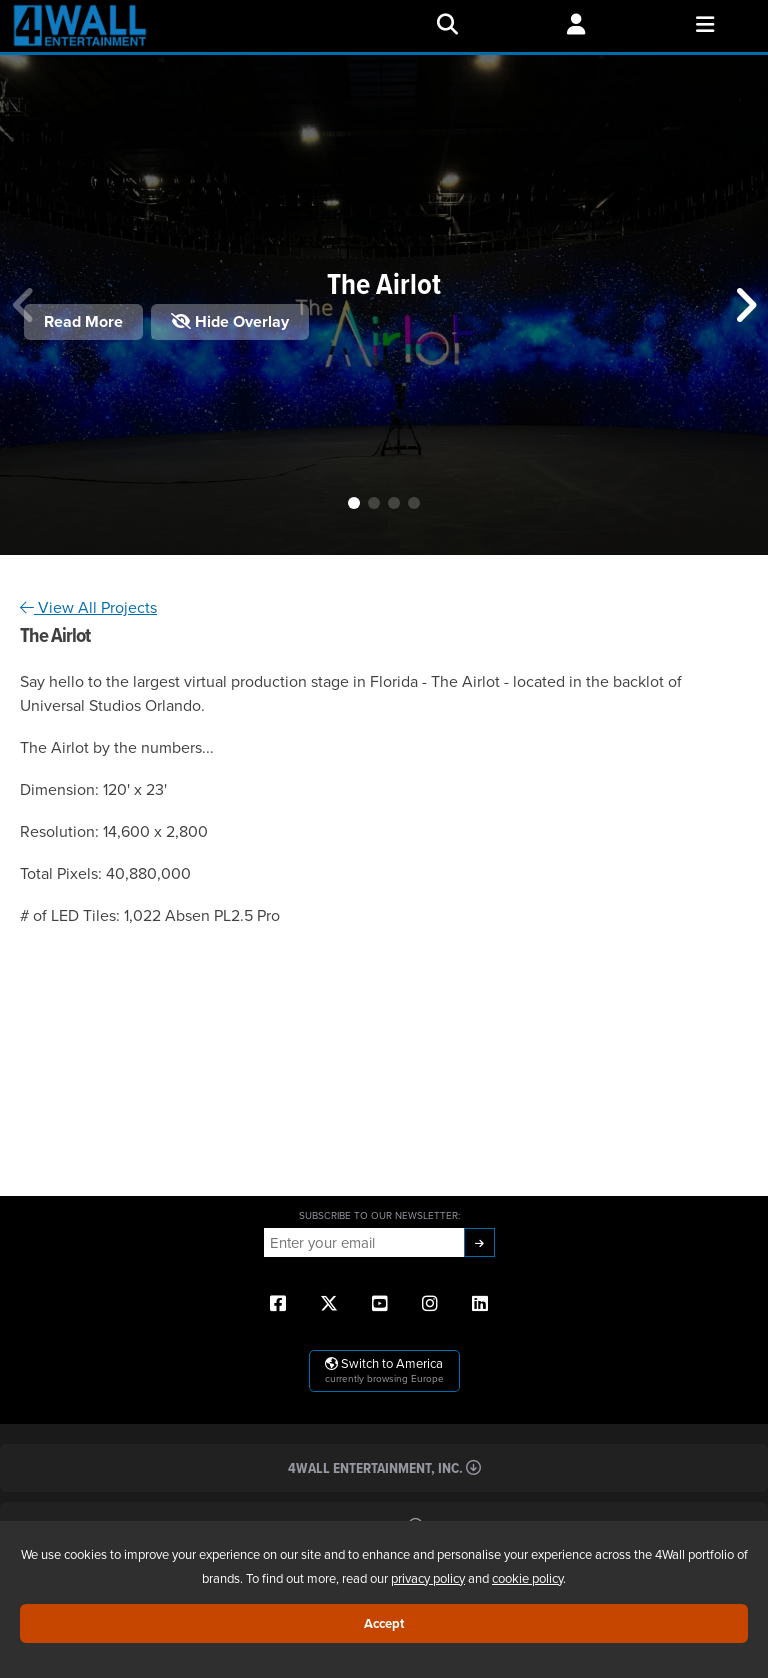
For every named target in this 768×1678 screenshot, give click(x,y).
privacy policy (428, 1578)
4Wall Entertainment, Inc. (384, 1467)
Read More (83, 321)
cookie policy (527, 1578)
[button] (354, 503)
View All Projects (88, 607)
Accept (384, 1623)
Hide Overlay (230, 321)
